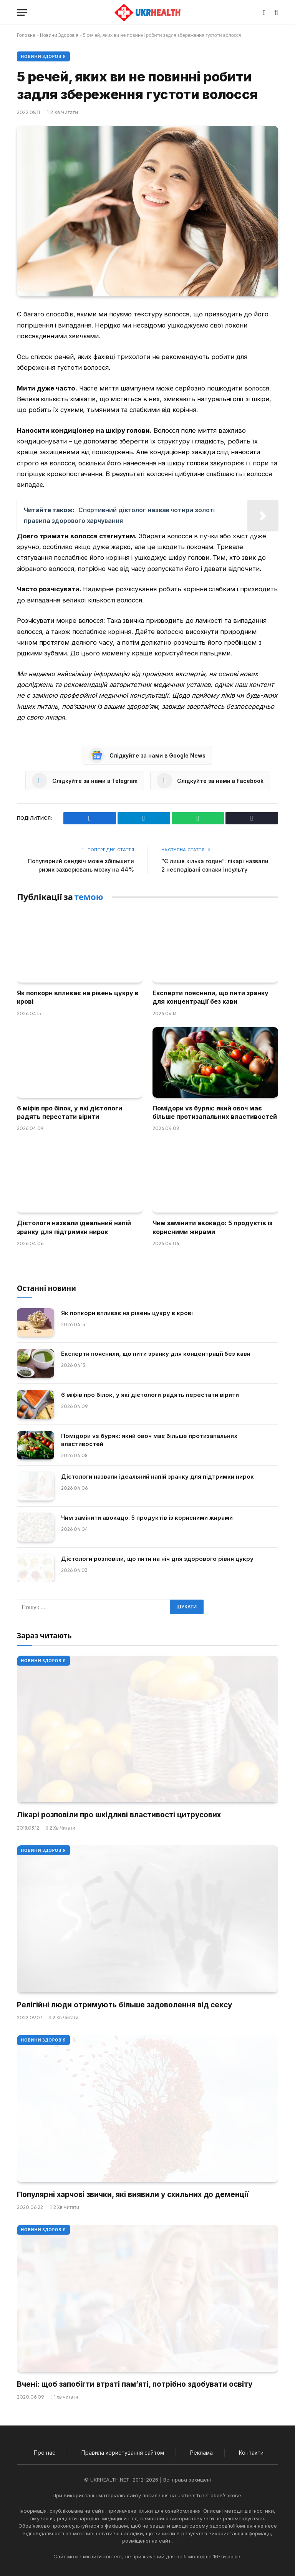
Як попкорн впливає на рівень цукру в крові (78, 997)
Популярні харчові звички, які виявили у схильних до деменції (133, 2194)
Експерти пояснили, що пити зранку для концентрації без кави (210, 997)
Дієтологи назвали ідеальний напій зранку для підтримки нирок (74, 1227)
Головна (26, 35)
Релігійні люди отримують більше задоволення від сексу (124, 2004)
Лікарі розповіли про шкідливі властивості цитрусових (119, 1814)
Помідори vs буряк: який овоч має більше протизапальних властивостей (214, 1112)
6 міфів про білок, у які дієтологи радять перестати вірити (69, 1112)
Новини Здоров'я (59, 35)
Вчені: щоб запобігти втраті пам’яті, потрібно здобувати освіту (134, 2384)
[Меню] (22, 12)
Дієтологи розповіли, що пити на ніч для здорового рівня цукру (157, 1558)
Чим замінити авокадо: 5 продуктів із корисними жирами (212, 1227)
